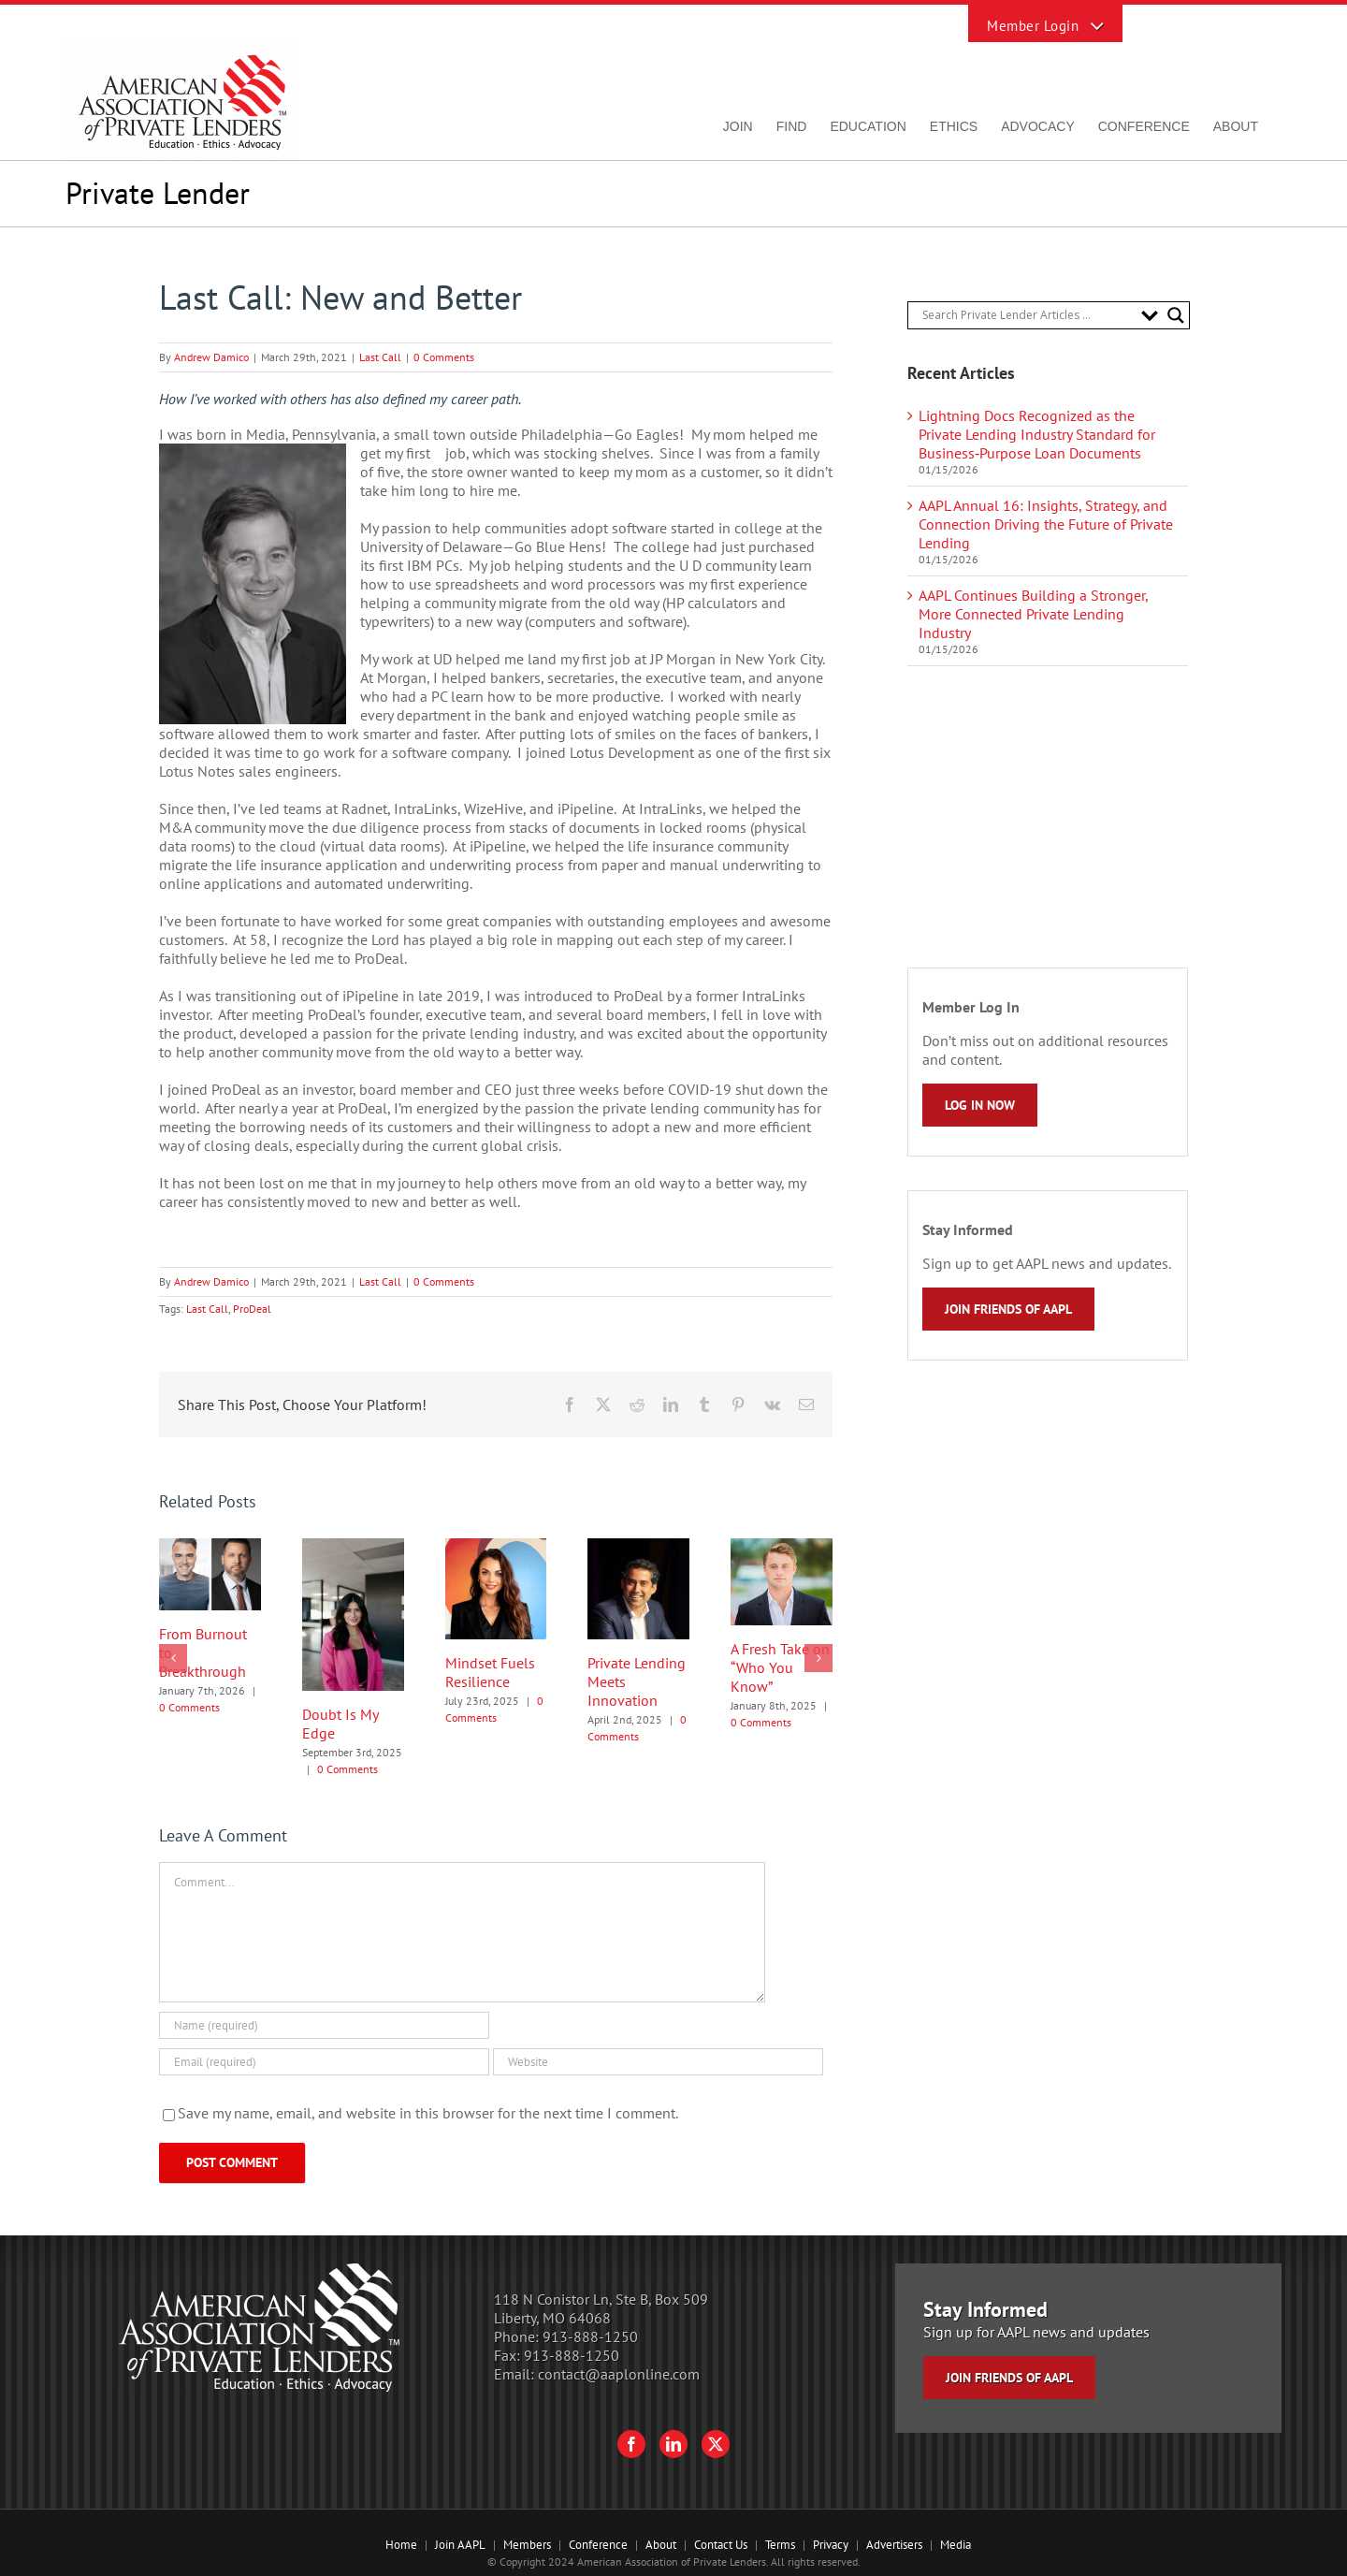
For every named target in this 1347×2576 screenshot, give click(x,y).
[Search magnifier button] (1176, 315)
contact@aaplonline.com (619, 2374)
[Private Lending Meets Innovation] (638, 1547)
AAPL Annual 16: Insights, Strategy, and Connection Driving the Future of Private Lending (1046, 524)
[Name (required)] (324, 2025)
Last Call (380, 357)
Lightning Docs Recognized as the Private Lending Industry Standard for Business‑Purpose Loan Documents (1037, 434)
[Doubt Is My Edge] (353, 1547)
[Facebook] (631, 2444)
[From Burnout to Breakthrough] (210, 1547)
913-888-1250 (590, 2336)
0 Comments (443, 357)
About (660, 2545)
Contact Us (720, 2545)
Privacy (830, 2545)
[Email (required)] (324, 2061)
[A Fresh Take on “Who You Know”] (782, 1547)
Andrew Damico (211, 357)
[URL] (658, 2061)
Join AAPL (460, 2545)
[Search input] (1027, 315)
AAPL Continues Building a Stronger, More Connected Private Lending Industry (1033, 614)
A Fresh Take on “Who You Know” (780, 1667)
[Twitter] (716, 2444)
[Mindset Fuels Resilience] (496, 1547)
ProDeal (252, 1309)
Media (955, 2545)
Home (401, 2545)
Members (527, 2545)
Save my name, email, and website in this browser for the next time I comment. (428, 2112)
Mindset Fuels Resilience (490, 1672)
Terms (780, 2545)
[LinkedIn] (673, 2444)
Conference (598, 2545)
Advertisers (894, 2545)
